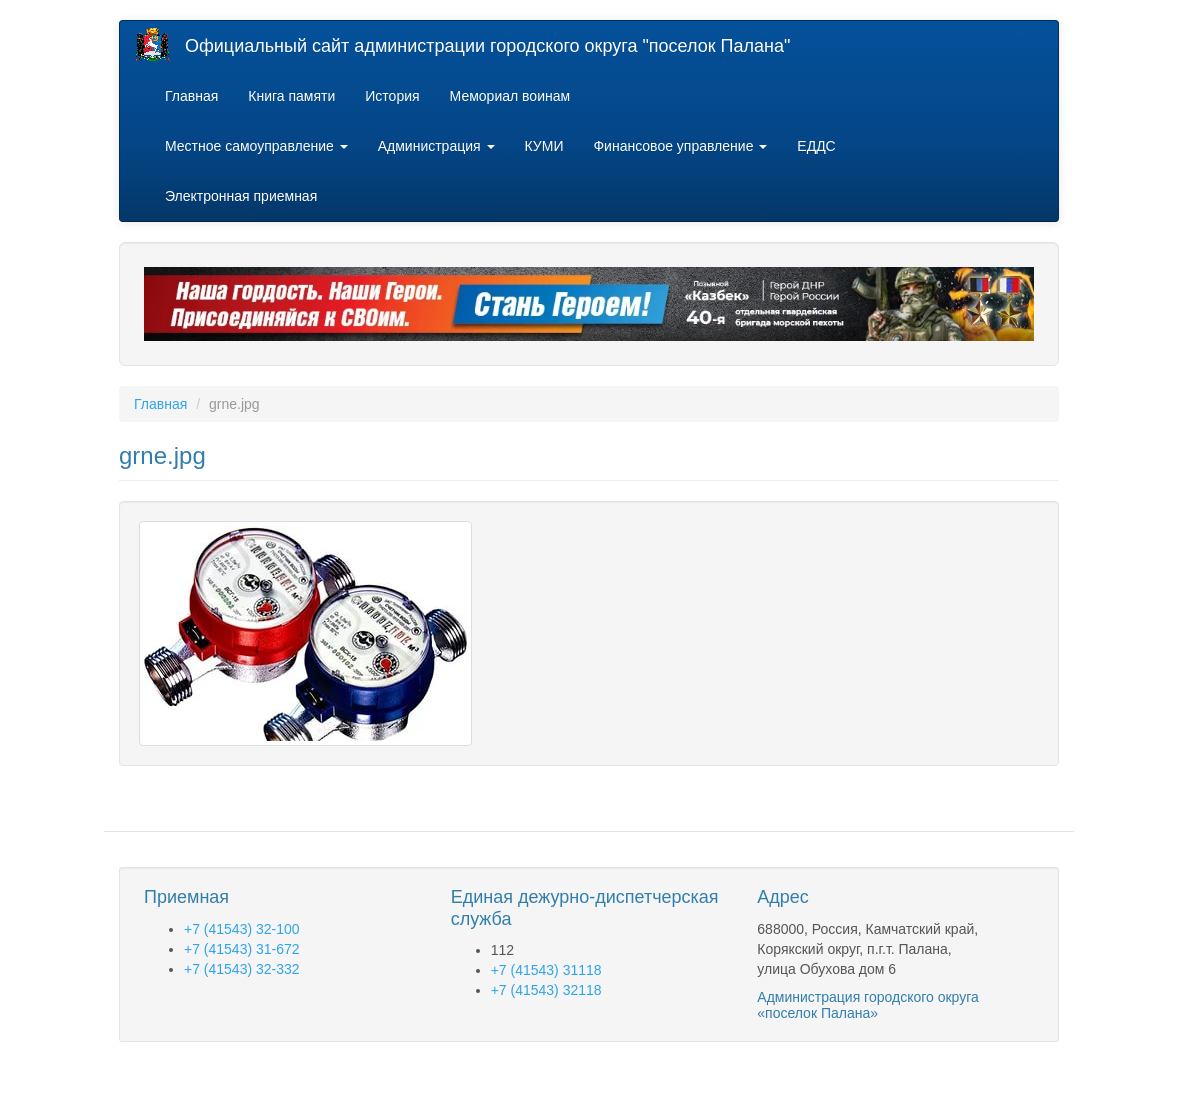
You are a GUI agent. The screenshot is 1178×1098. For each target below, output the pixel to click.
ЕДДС (816, 146)
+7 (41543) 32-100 (242, 929)
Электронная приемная (241, 196)
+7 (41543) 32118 (546, 990)
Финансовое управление (680, 146)
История (392, 96)
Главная (191, 96)
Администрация (436, 146)
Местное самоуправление (256, 146)
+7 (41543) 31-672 (242, 949)
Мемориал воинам (510, 96)
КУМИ (544, 146)
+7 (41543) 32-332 (242, 969)
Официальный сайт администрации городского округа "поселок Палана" (487, 46)
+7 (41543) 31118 (546, 970)
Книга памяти (291, 96)
